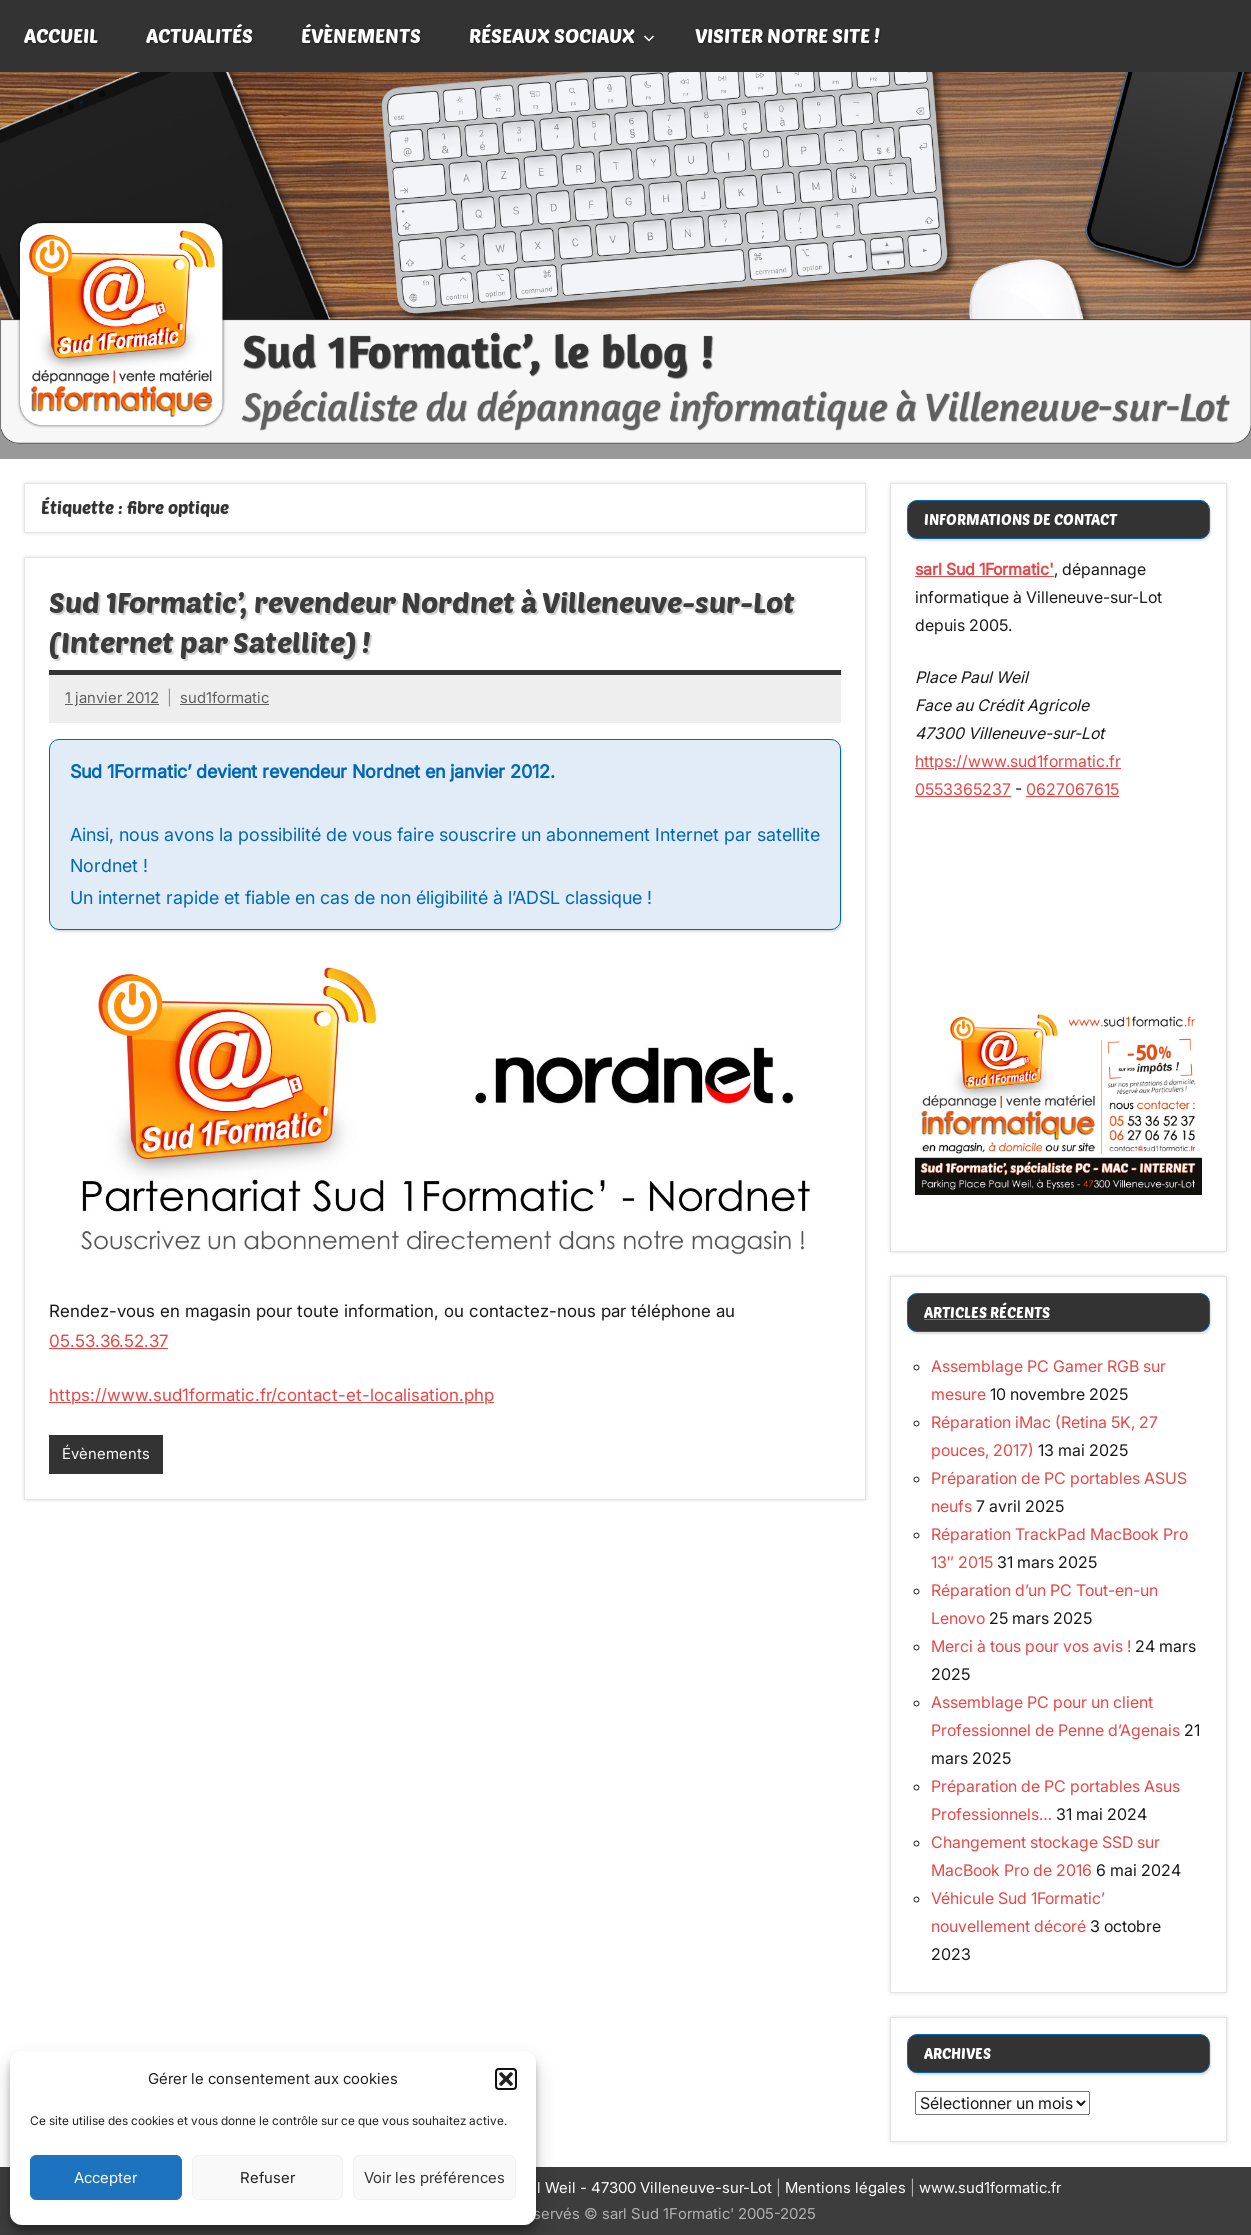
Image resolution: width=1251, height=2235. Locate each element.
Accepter (105, 2177)
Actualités (199, 35)
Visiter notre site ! (787, 35)
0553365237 (963, 789)
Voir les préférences (434, 2177)
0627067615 (1072, 789)
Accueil (61, 35)
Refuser (267, 2177)
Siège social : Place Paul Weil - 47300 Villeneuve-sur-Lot (570, 2187)
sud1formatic (224, 697)
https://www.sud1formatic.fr (1018, 761)
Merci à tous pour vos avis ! (1031, 1646)
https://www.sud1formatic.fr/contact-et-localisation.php (271, 1395)
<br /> (1058, 902)
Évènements (361, 35)
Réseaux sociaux (562, 35)
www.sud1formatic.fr (990, 2187)
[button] (506, 2079)
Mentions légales (845, 2187)
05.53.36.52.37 (108, 1341)
